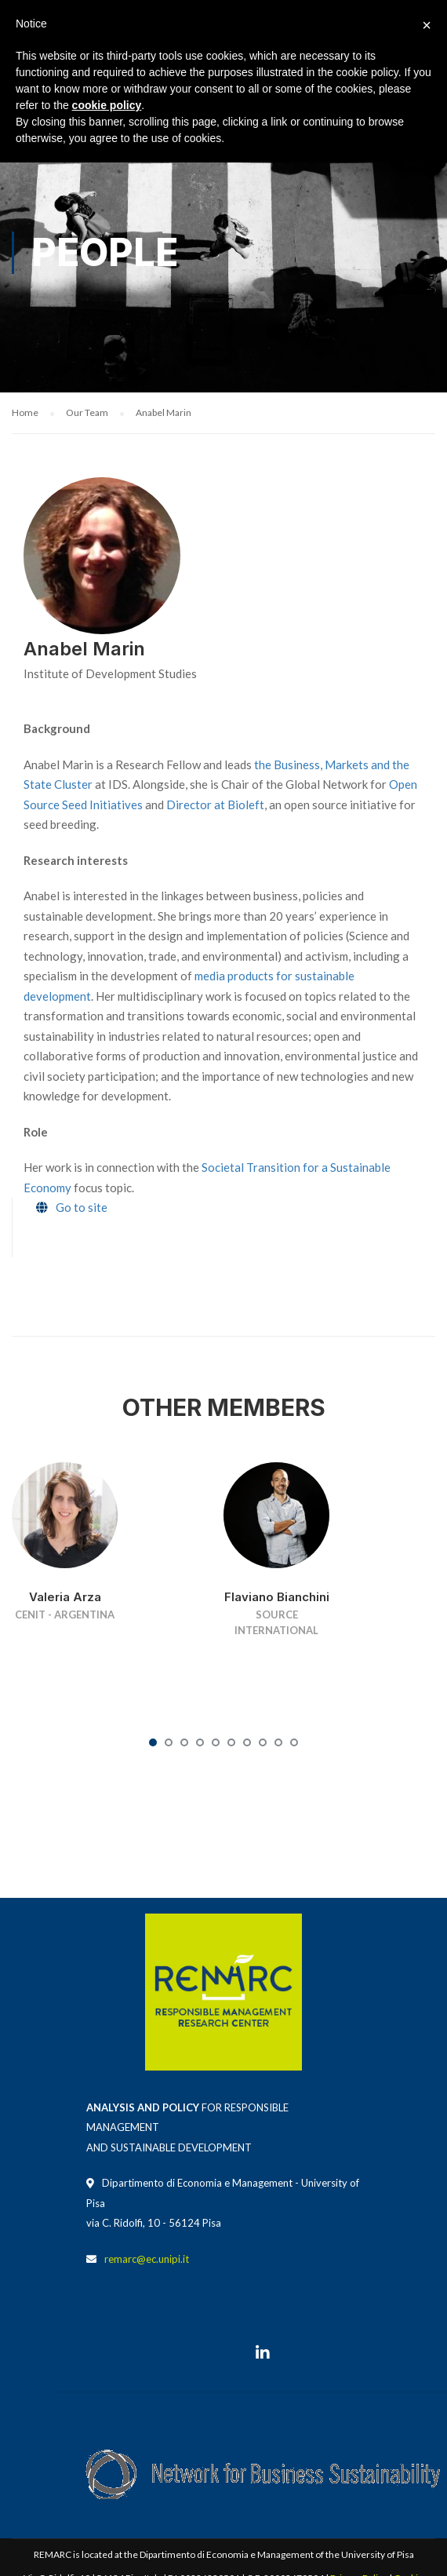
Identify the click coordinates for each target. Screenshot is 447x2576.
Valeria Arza (65, 1596)
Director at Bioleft (215, 804)
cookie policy (107, 105)
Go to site (81, 1207)
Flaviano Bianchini (276, 1596)
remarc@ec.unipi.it (146, 2259)
